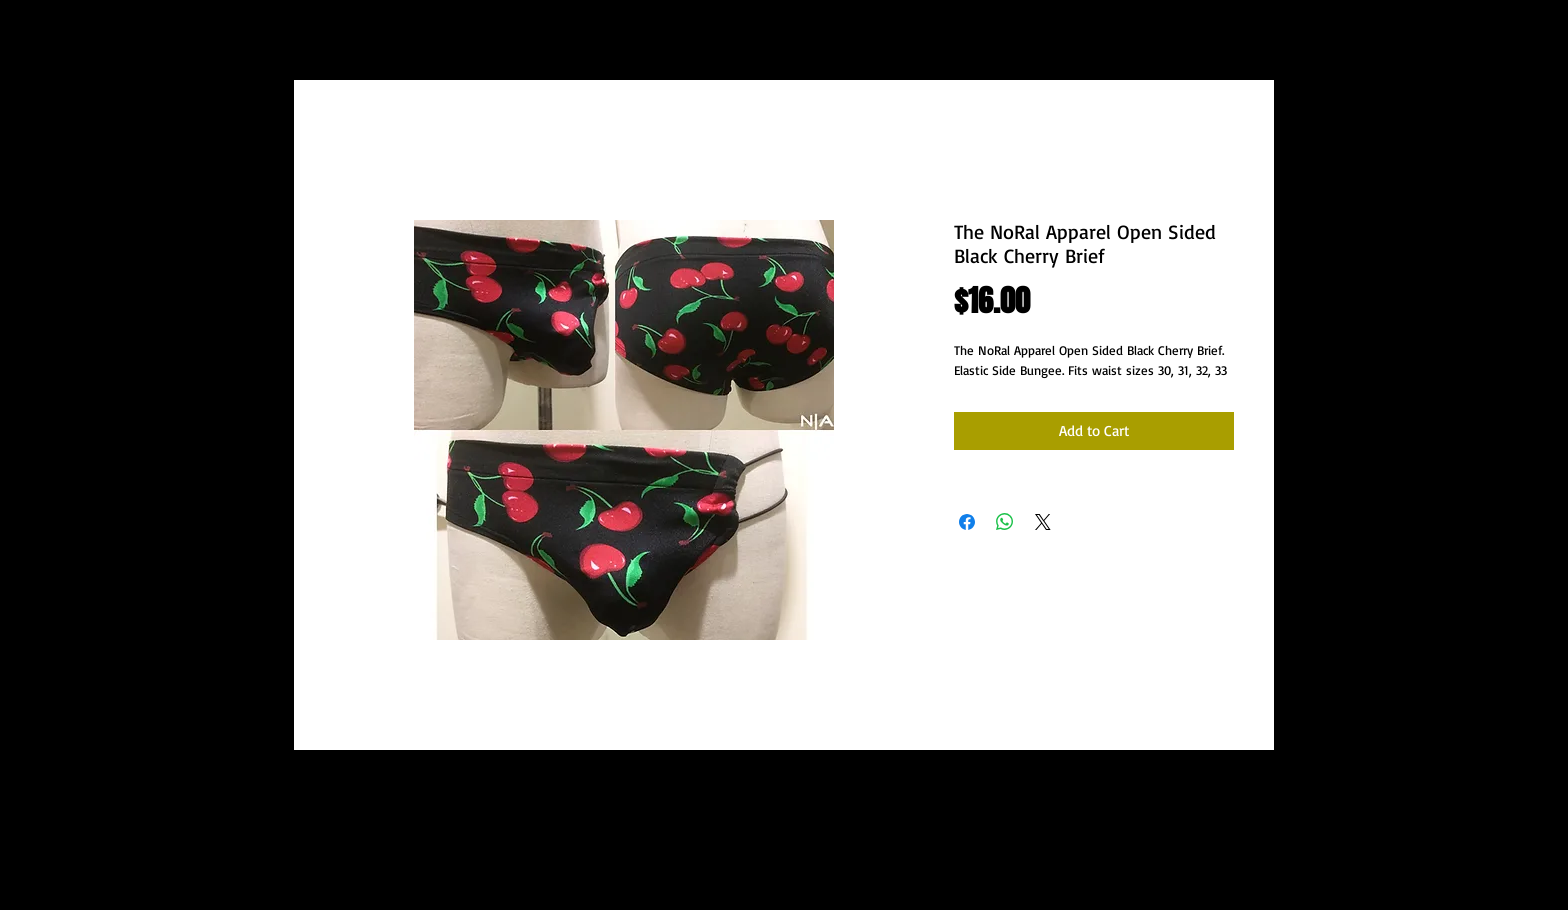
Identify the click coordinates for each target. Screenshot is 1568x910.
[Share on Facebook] (967, 522)
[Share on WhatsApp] (1005, 522)
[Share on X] (1043, 522)
